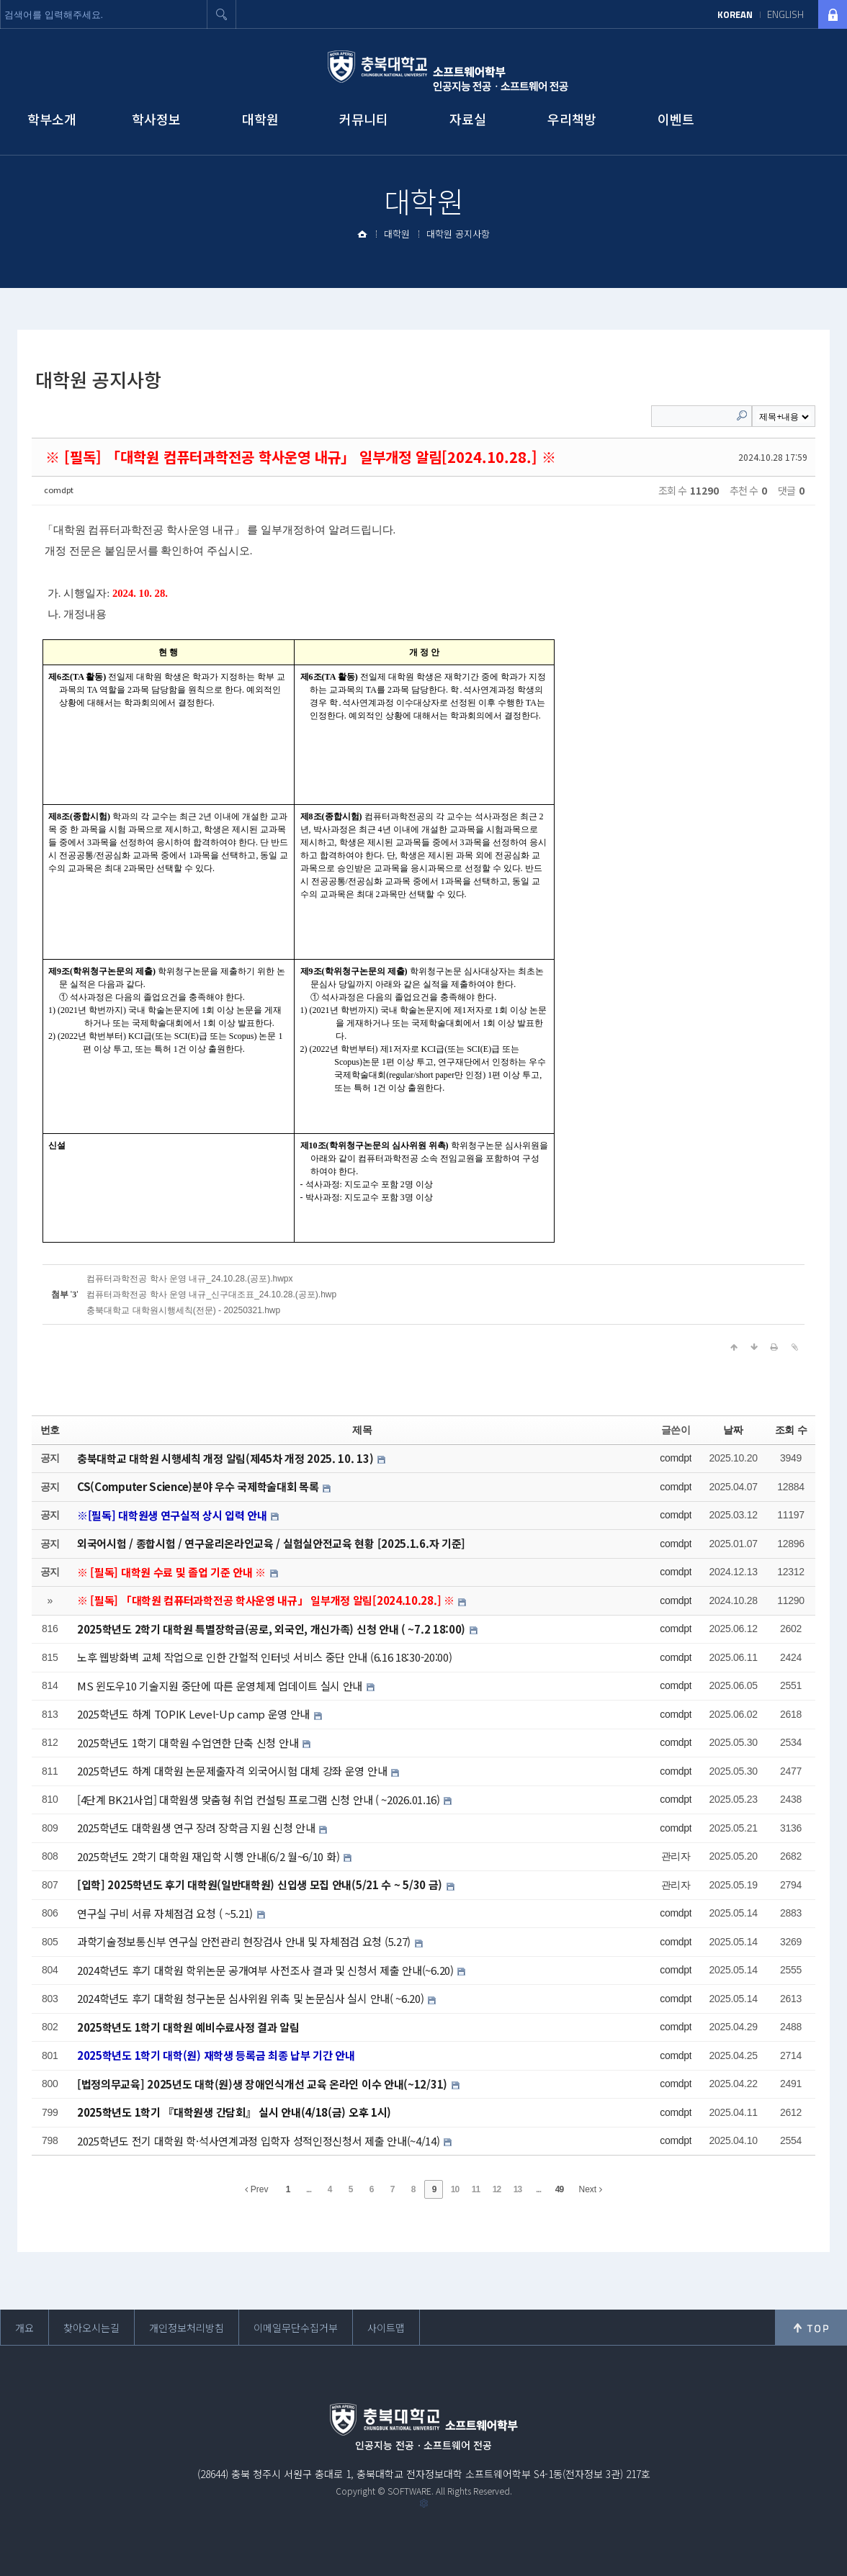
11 (476, 2189)
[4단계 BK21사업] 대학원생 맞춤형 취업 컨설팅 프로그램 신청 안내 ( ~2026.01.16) (260, 1798)
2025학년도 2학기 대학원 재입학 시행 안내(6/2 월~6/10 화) (209, 1855)
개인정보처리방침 (186, 2327)
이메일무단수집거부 (296, 2327)
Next (589, 2189)
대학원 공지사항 (458, 233)
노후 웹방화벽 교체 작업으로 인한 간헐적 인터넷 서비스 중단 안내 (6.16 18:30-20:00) (264, 1657)
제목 (362, 1429)
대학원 (260, 118)
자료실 (467, 118)
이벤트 (676, 118)
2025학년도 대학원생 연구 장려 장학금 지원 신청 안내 (197, 1827)
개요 (24, 2327)
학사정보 (156, 118)
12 (497, 2189)
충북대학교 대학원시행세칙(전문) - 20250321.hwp (183, 1310)
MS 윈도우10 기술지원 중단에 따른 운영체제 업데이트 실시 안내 (221, 1685)
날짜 (733, 1429)
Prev (256, 2189)
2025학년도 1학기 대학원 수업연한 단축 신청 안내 (189, 1741)
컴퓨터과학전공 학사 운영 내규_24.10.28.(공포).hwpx (189, 1278)
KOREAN (735, 14)
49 (559, 2189)
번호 (50, 1429)
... (308, 2189)
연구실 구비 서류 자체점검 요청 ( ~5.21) (166, 1912)
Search (742, 415)
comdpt (58, 489)
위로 (811, 2328)
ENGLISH (785, 14)
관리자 (676, 1856)
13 (517, 2189)
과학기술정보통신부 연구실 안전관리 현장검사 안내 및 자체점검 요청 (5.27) (245, 1941)
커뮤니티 (363, 118)
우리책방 (571, 118)
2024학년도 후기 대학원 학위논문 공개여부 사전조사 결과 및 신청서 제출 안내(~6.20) (266, 1969)
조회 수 (791, 1429)
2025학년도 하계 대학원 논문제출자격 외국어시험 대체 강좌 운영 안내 (233, 1770)
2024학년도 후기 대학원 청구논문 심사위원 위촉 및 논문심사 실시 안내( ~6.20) (251, 1998)
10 (455, 2189)
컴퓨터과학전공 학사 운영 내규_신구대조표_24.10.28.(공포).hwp (211, 1294)
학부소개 (51, 118)
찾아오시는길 (91, 2327)
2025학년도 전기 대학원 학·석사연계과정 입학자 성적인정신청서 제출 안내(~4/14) (259, 2140)
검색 (221, 14)
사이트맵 (386, 2327)
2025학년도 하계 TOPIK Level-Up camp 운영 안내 (195, 1713)
